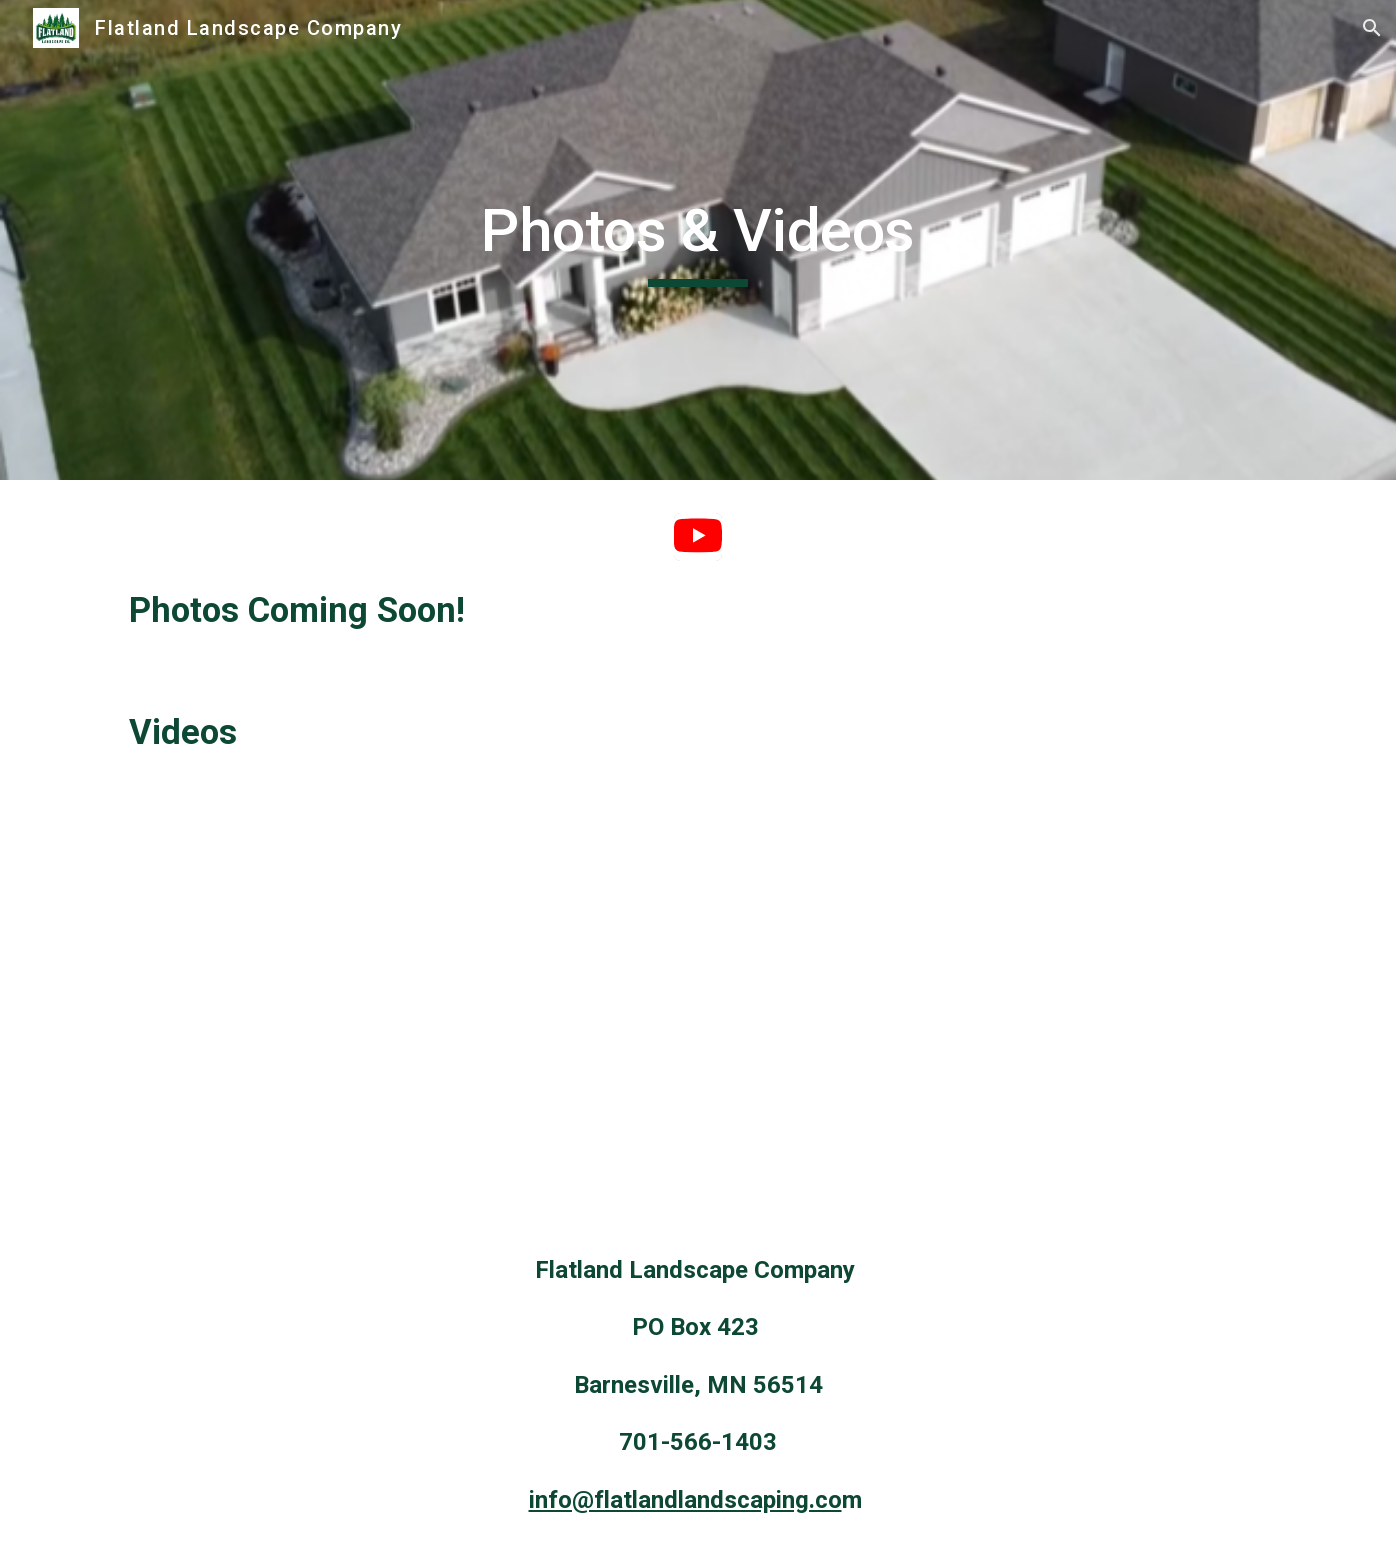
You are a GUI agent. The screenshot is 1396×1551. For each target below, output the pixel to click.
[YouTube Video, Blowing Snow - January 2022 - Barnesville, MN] (402, 1005)
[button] (1372, 28)
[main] (698, 240)
